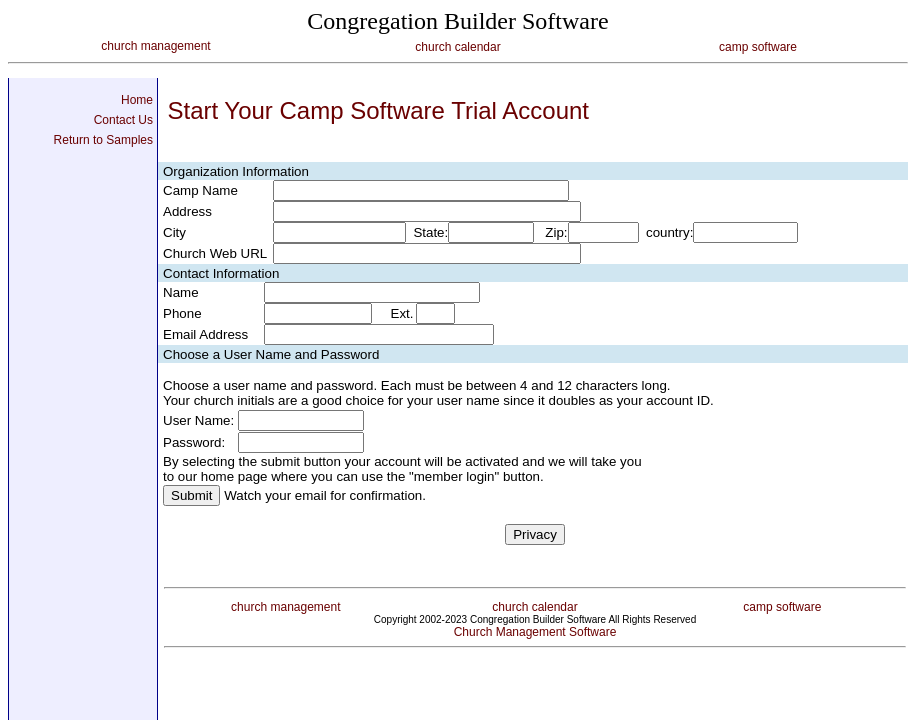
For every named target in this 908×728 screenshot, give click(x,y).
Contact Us (123, 120)
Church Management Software (535, 632)
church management (155, 46)
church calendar (457, 47)
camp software (758, 47)
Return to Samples (103, 140)
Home (137, 100)
